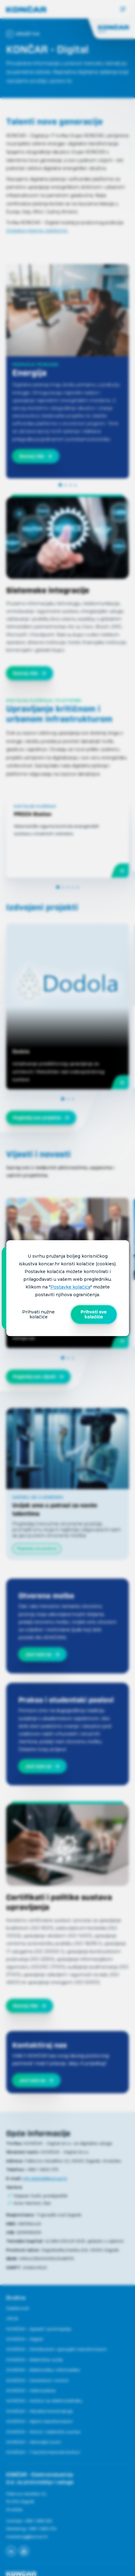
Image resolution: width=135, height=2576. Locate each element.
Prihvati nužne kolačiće (38, 1314)
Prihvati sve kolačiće (94, 1314)
